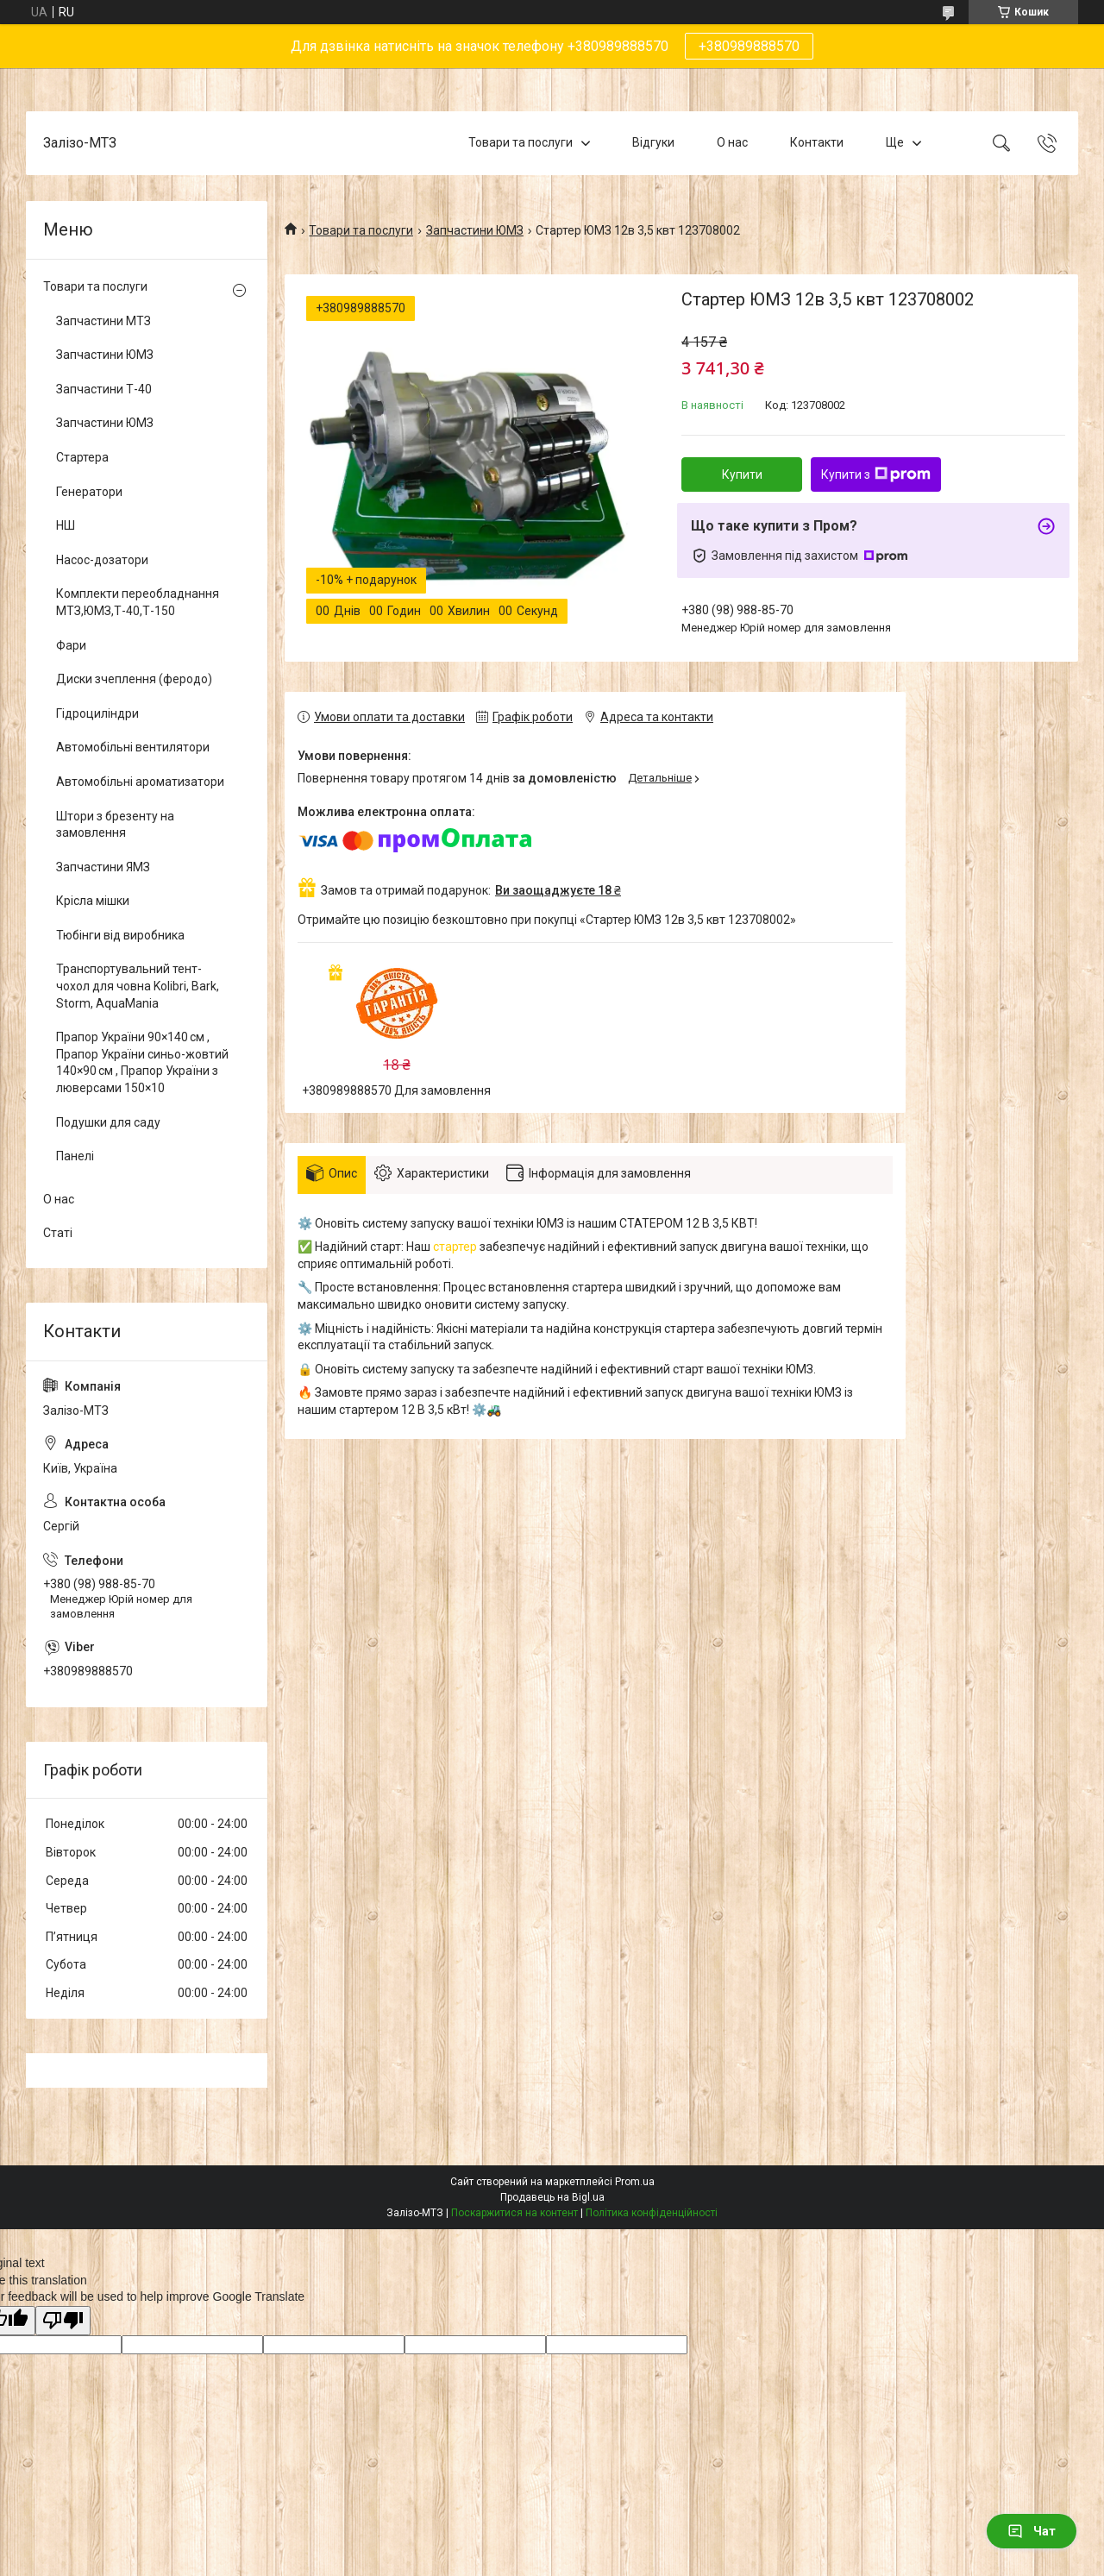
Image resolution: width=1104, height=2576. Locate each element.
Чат (1031, 2531)
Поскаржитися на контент (514, 2213)
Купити (742, 474)
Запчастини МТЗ (103, 321)
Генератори (89, 492)
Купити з (876, 474)
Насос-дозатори (102, 560)
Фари (71, 645)
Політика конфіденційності (652, 2213)
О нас (732, 142)
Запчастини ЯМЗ (103, 867)
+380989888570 (749, 46)
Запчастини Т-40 (104, 389)
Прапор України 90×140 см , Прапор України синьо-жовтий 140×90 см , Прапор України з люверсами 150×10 (142, 1062)
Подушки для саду (108, 1122)
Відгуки (653, 142)
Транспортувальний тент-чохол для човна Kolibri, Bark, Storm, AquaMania (137, 985)
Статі (57, 1233)
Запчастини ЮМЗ (475, 230)
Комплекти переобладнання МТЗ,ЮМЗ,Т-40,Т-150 (137, 602)
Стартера (82, 457)
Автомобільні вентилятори (133, 747)
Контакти (817, 142)
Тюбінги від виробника (120, 935)
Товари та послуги (520, 142)
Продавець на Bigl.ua (552, 2197)
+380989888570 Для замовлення (396, 1090)
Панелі (75, 1156)
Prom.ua (635, 2182)
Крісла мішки (92, 901)
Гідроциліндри (97, 713)
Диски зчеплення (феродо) (134, 679)
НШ (65, 525)
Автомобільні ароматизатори (140, 782)
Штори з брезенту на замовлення (115, 824)
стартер (455, 1246)
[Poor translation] (63, 2321)
